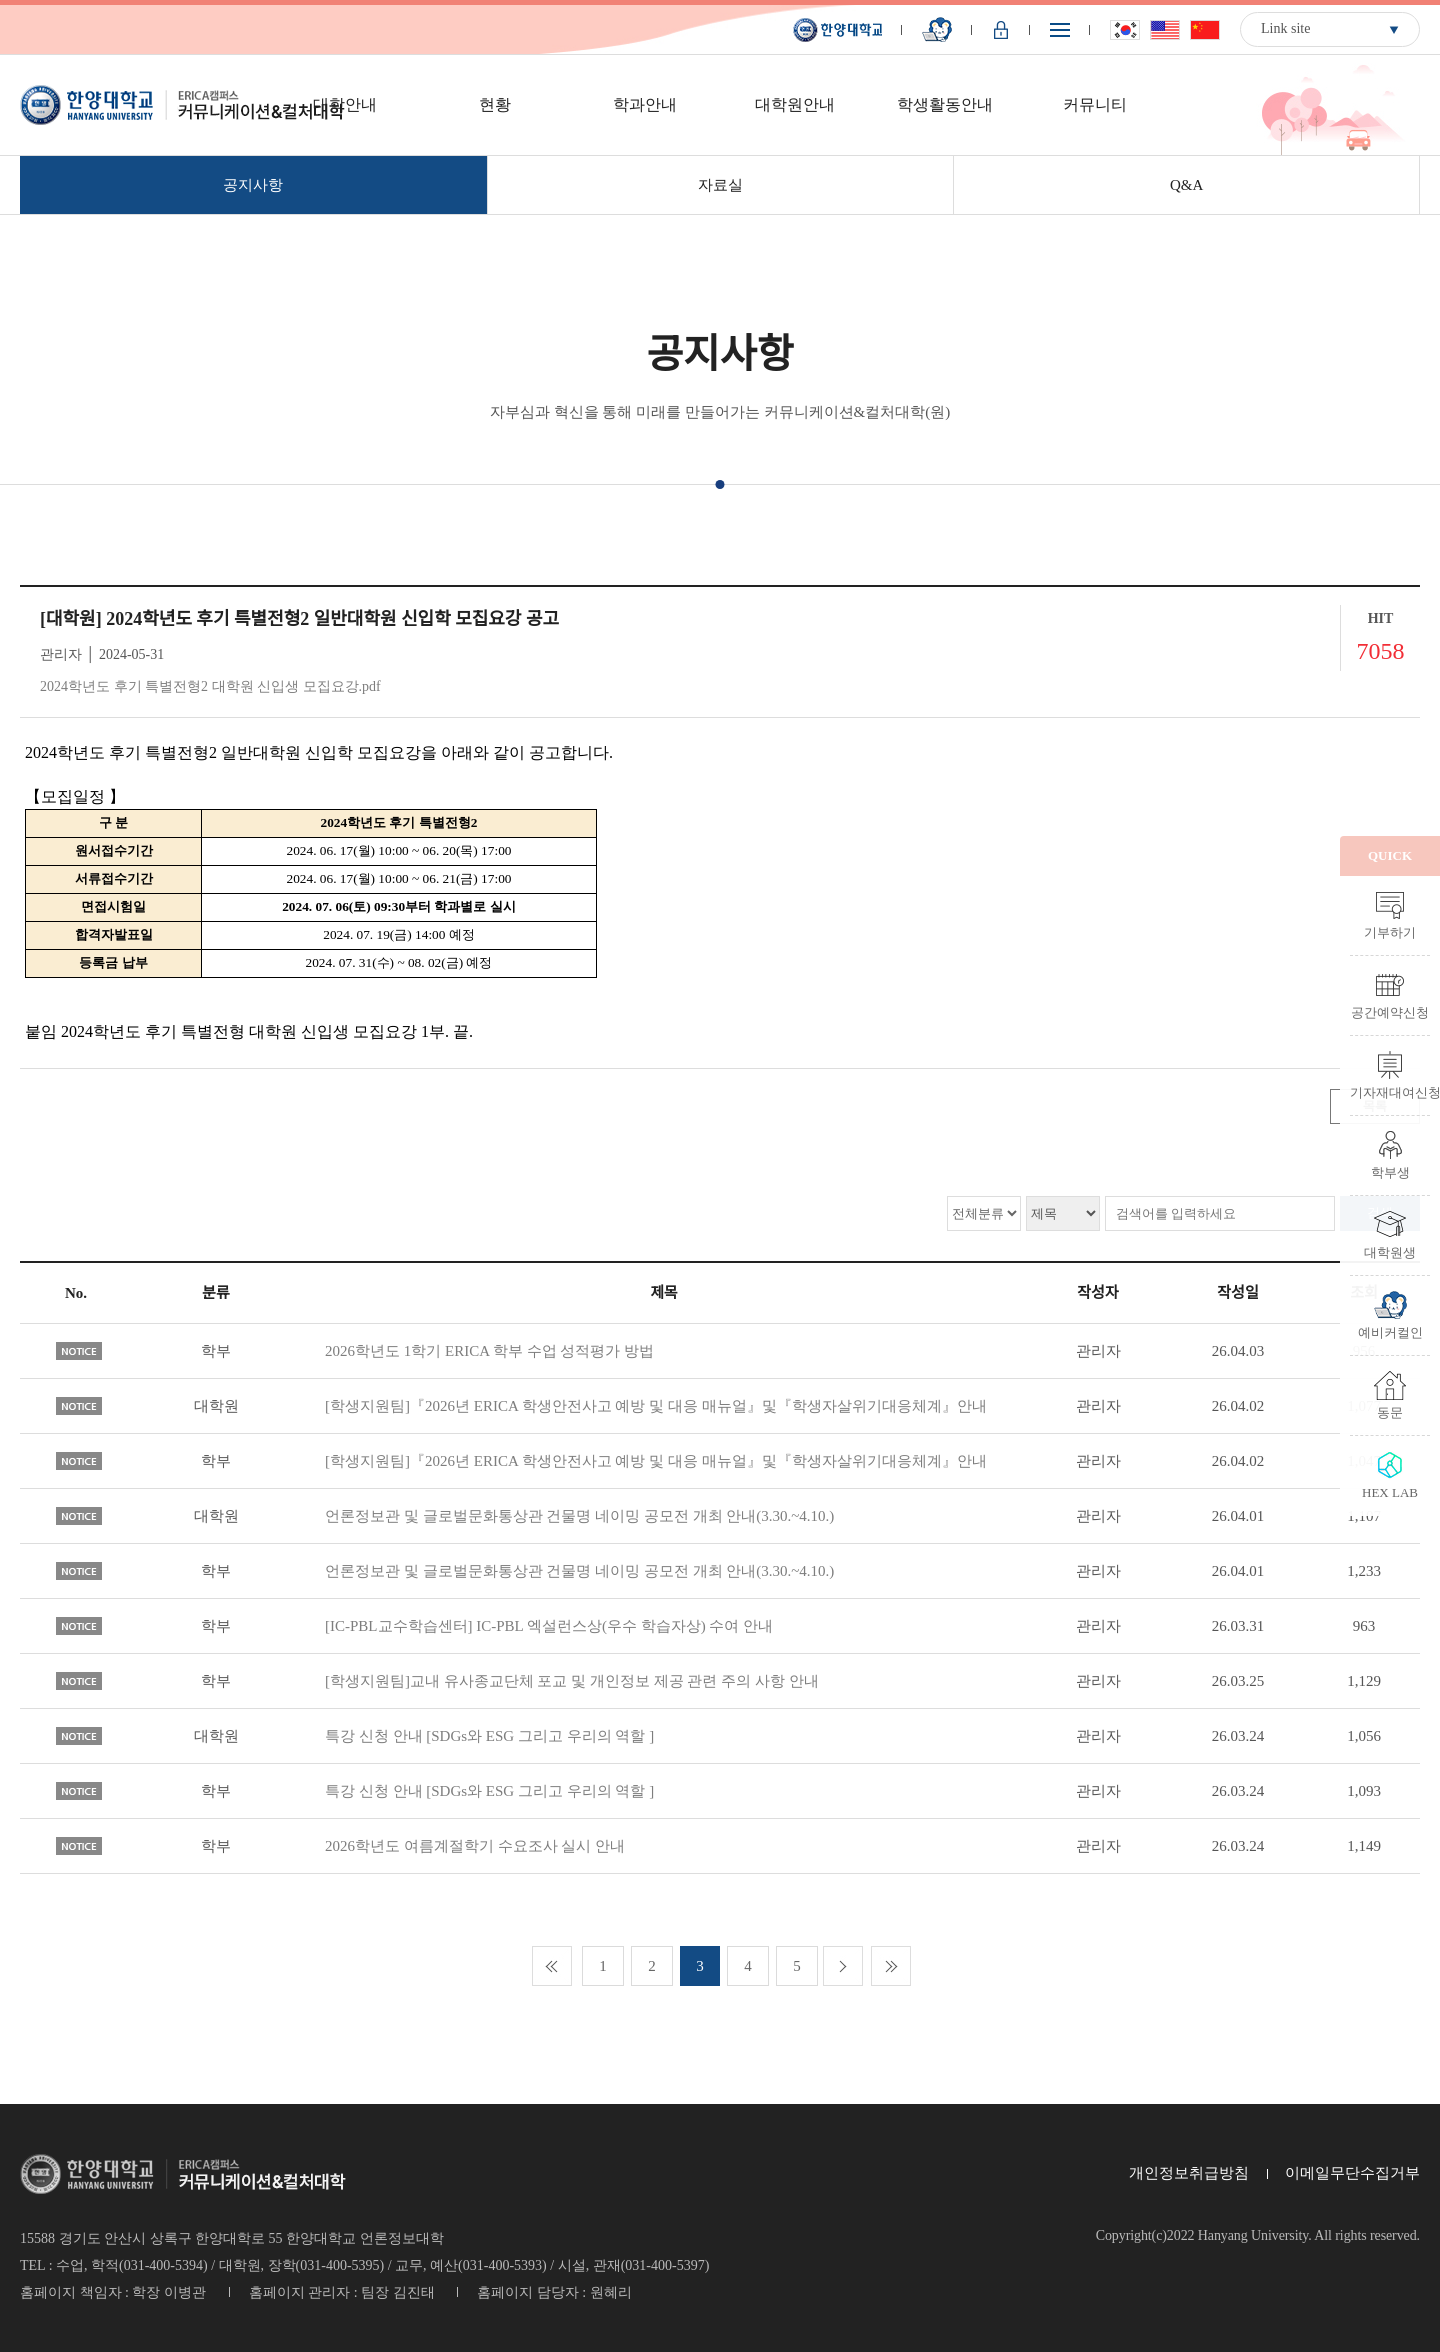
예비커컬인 (1390, 1332)
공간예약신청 (1390, 1012)
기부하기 (1390, 932)
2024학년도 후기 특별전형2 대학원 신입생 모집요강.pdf (210, 686)
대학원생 (1390, 1252)
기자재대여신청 (1390, 1092)
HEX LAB (1390, 1492)
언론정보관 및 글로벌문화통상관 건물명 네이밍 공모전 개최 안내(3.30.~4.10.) (579, 1516)
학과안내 (645, 104)
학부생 (1390, 1172)
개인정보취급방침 (1189, 2173)
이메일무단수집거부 (1352, 2173)
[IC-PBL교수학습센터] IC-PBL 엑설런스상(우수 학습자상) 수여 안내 (549, 1626)
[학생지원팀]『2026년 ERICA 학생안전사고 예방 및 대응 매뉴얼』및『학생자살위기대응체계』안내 (656, 1406)
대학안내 (345, 104)
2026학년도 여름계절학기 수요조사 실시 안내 (475, 1846)
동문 (1390, 1412)
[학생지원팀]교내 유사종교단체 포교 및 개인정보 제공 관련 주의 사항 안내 (572, 1681)
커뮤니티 (1095, 104)
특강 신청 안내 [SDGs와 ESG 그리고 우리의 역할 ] (489, 1736)
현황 (495, 104)
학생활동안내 (945, 104)
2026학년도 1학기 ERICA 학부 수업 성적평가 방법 (489, 1351)
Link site (1285, 28)
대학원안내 (795, 104)
